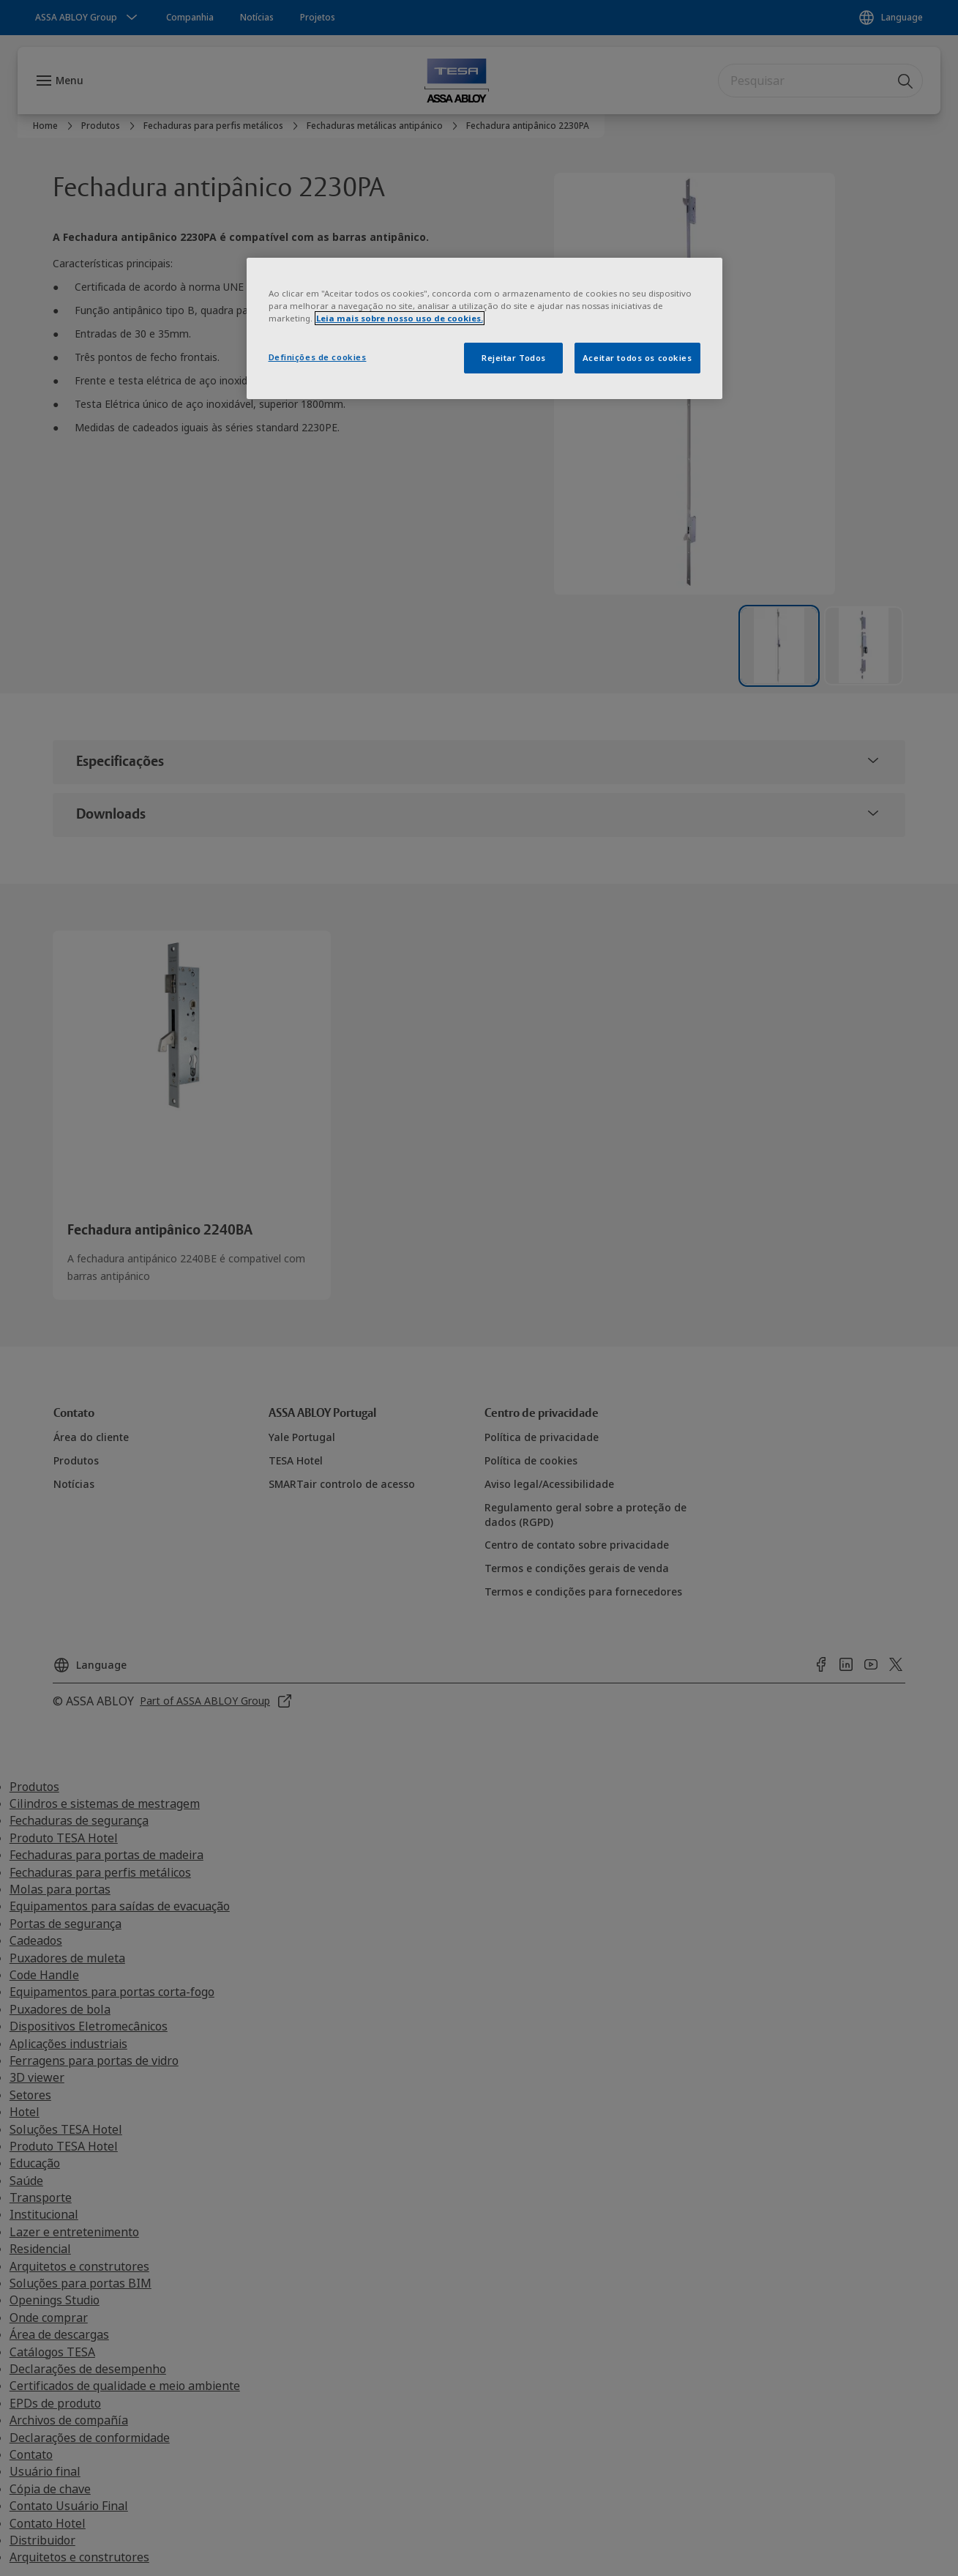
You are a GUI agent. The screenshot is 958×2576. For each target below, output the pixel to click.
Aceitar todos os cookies (637, 357)
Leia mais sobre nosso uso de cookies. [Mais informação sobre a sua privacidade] (399, 318)
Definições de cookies (318, 356)
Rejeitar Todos (514, 357)
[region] (484, 328)
